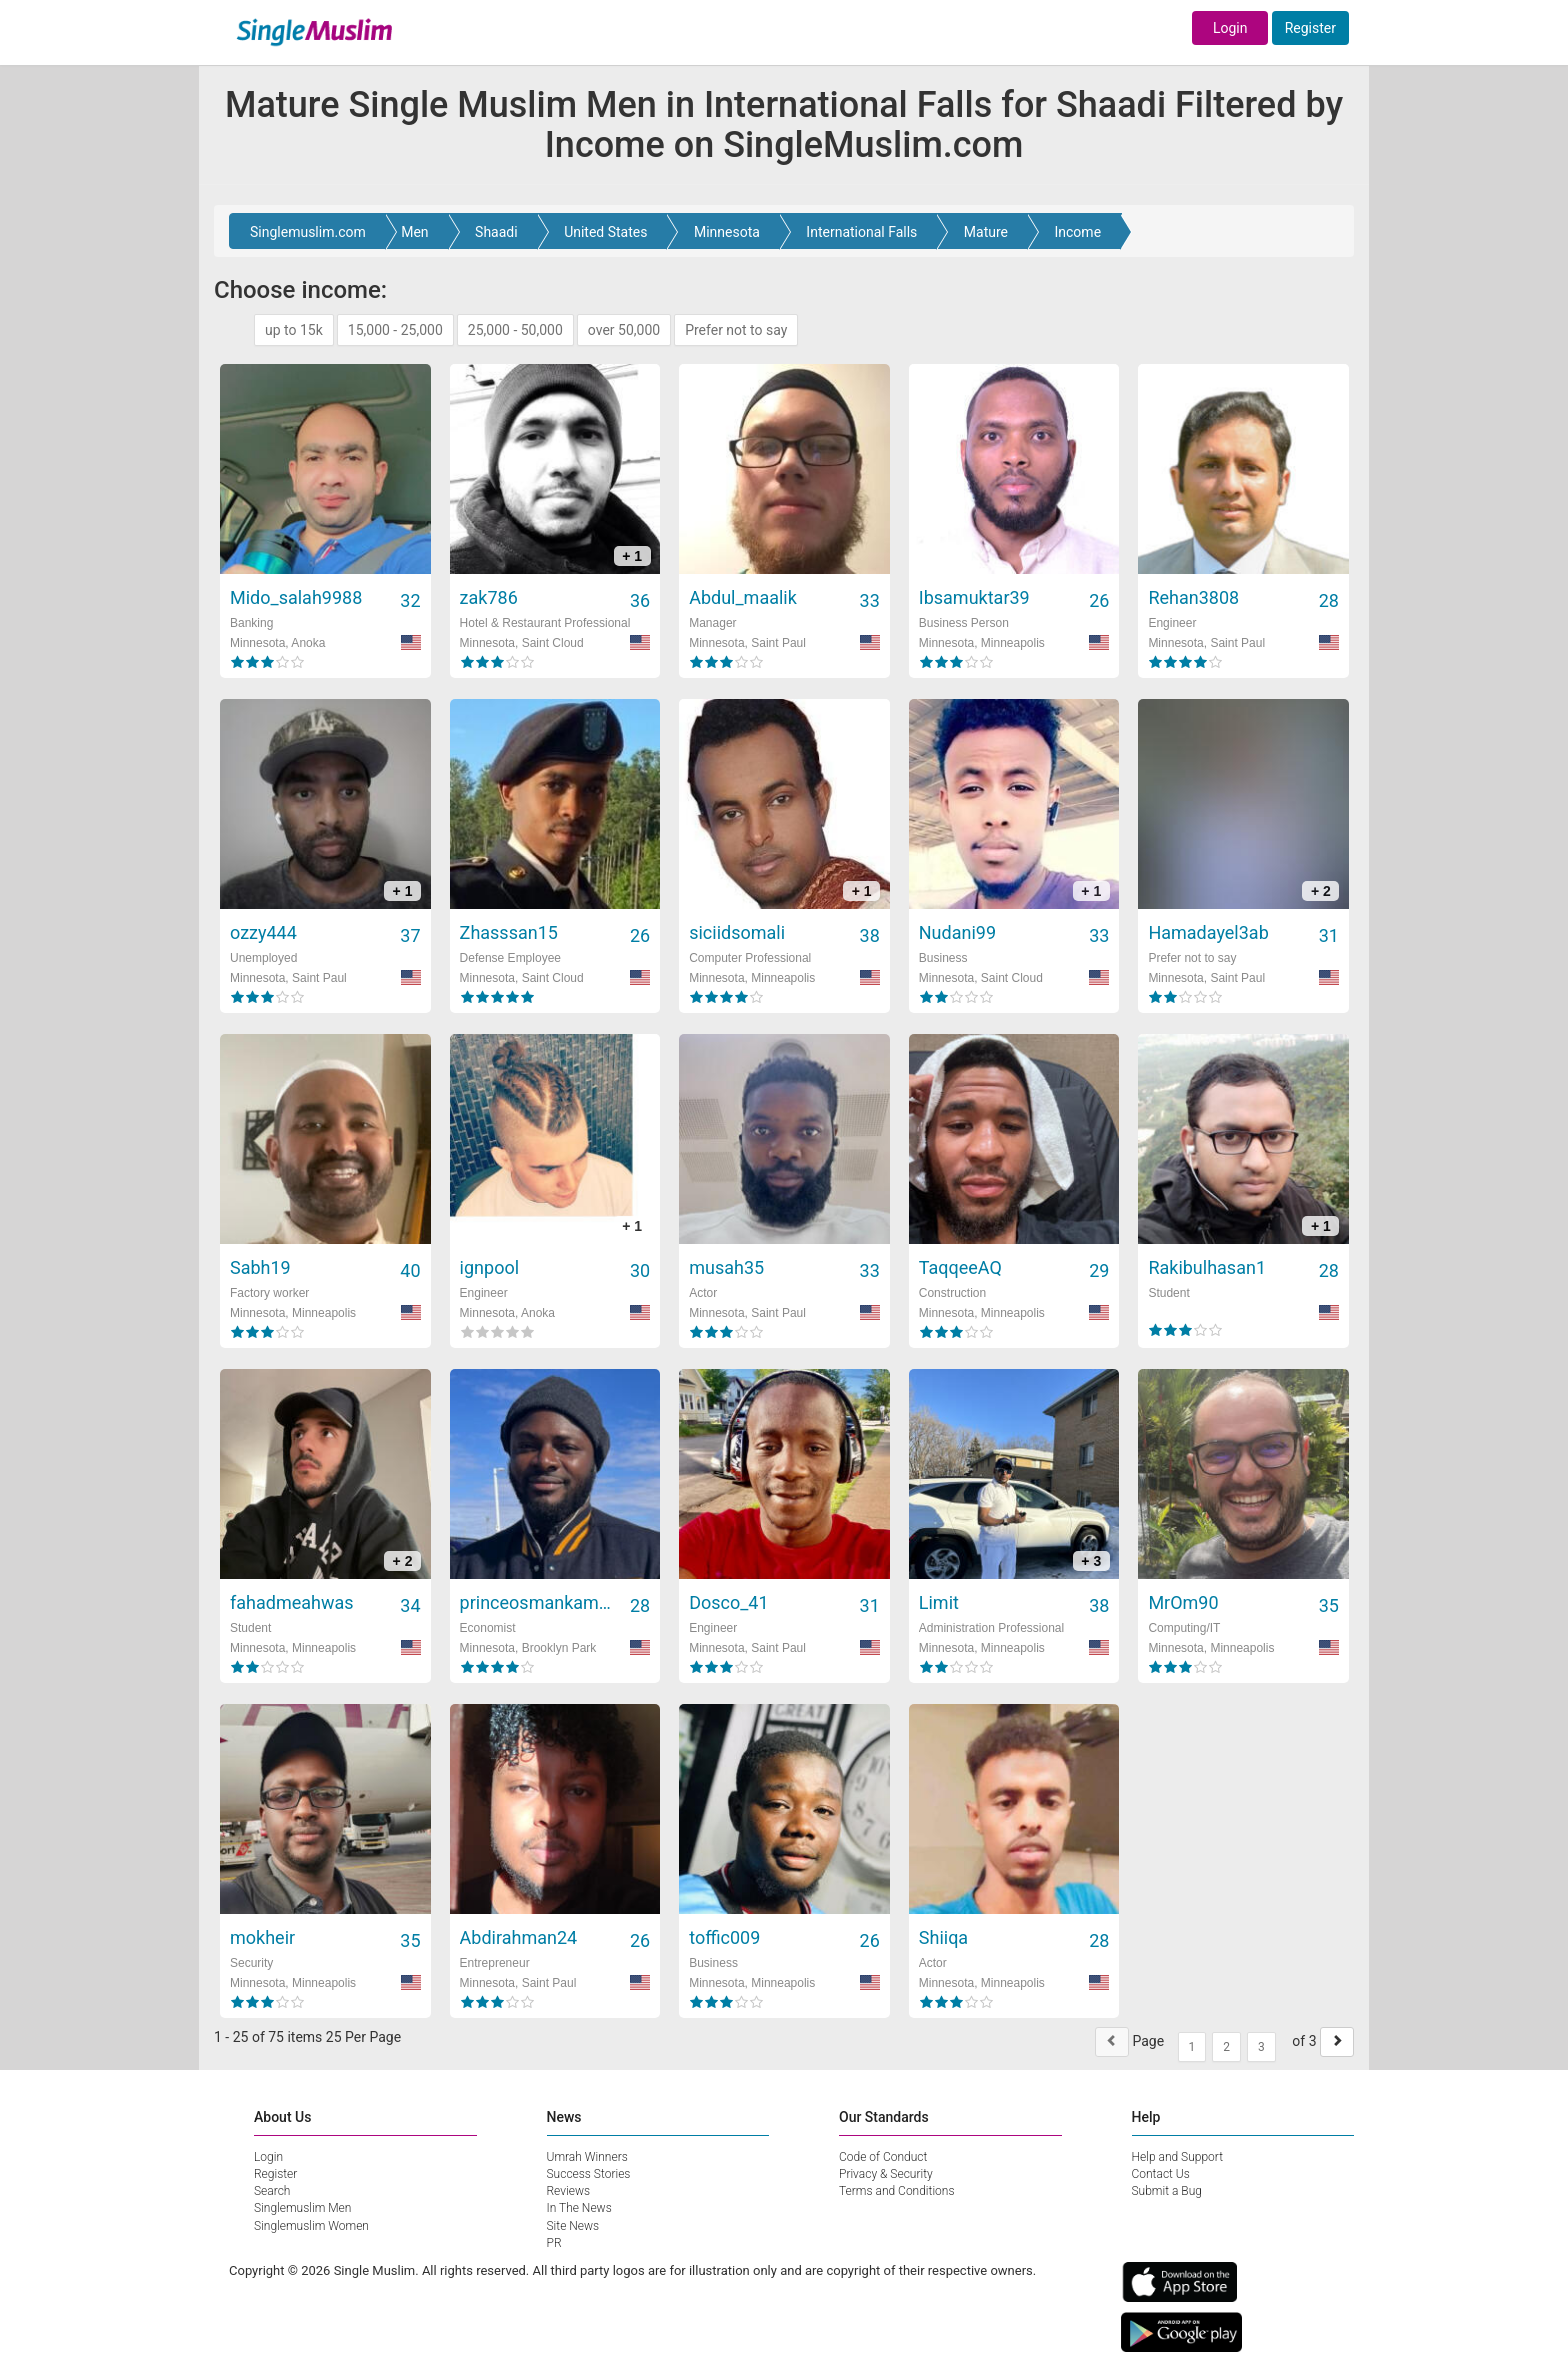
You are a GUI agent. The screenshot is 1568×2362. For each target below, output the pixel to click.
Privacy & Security (886, 2174)
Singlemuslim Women (311, 2226)
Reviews (569, 2191)
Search (272, 2191)
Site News (573, 2226)
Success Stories (589, 2174)
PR (554, 2243)
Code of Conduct (883, 2157)
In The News (579, 2208)
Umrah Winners (587, 2157)
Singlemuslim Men (302, 2208)
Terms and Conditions (897, 2191)
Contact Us (1161, 2174)
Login (1230, 28)
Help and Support (1178, 2157)
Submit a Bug (1167, 2191)
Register (1310, 28)
